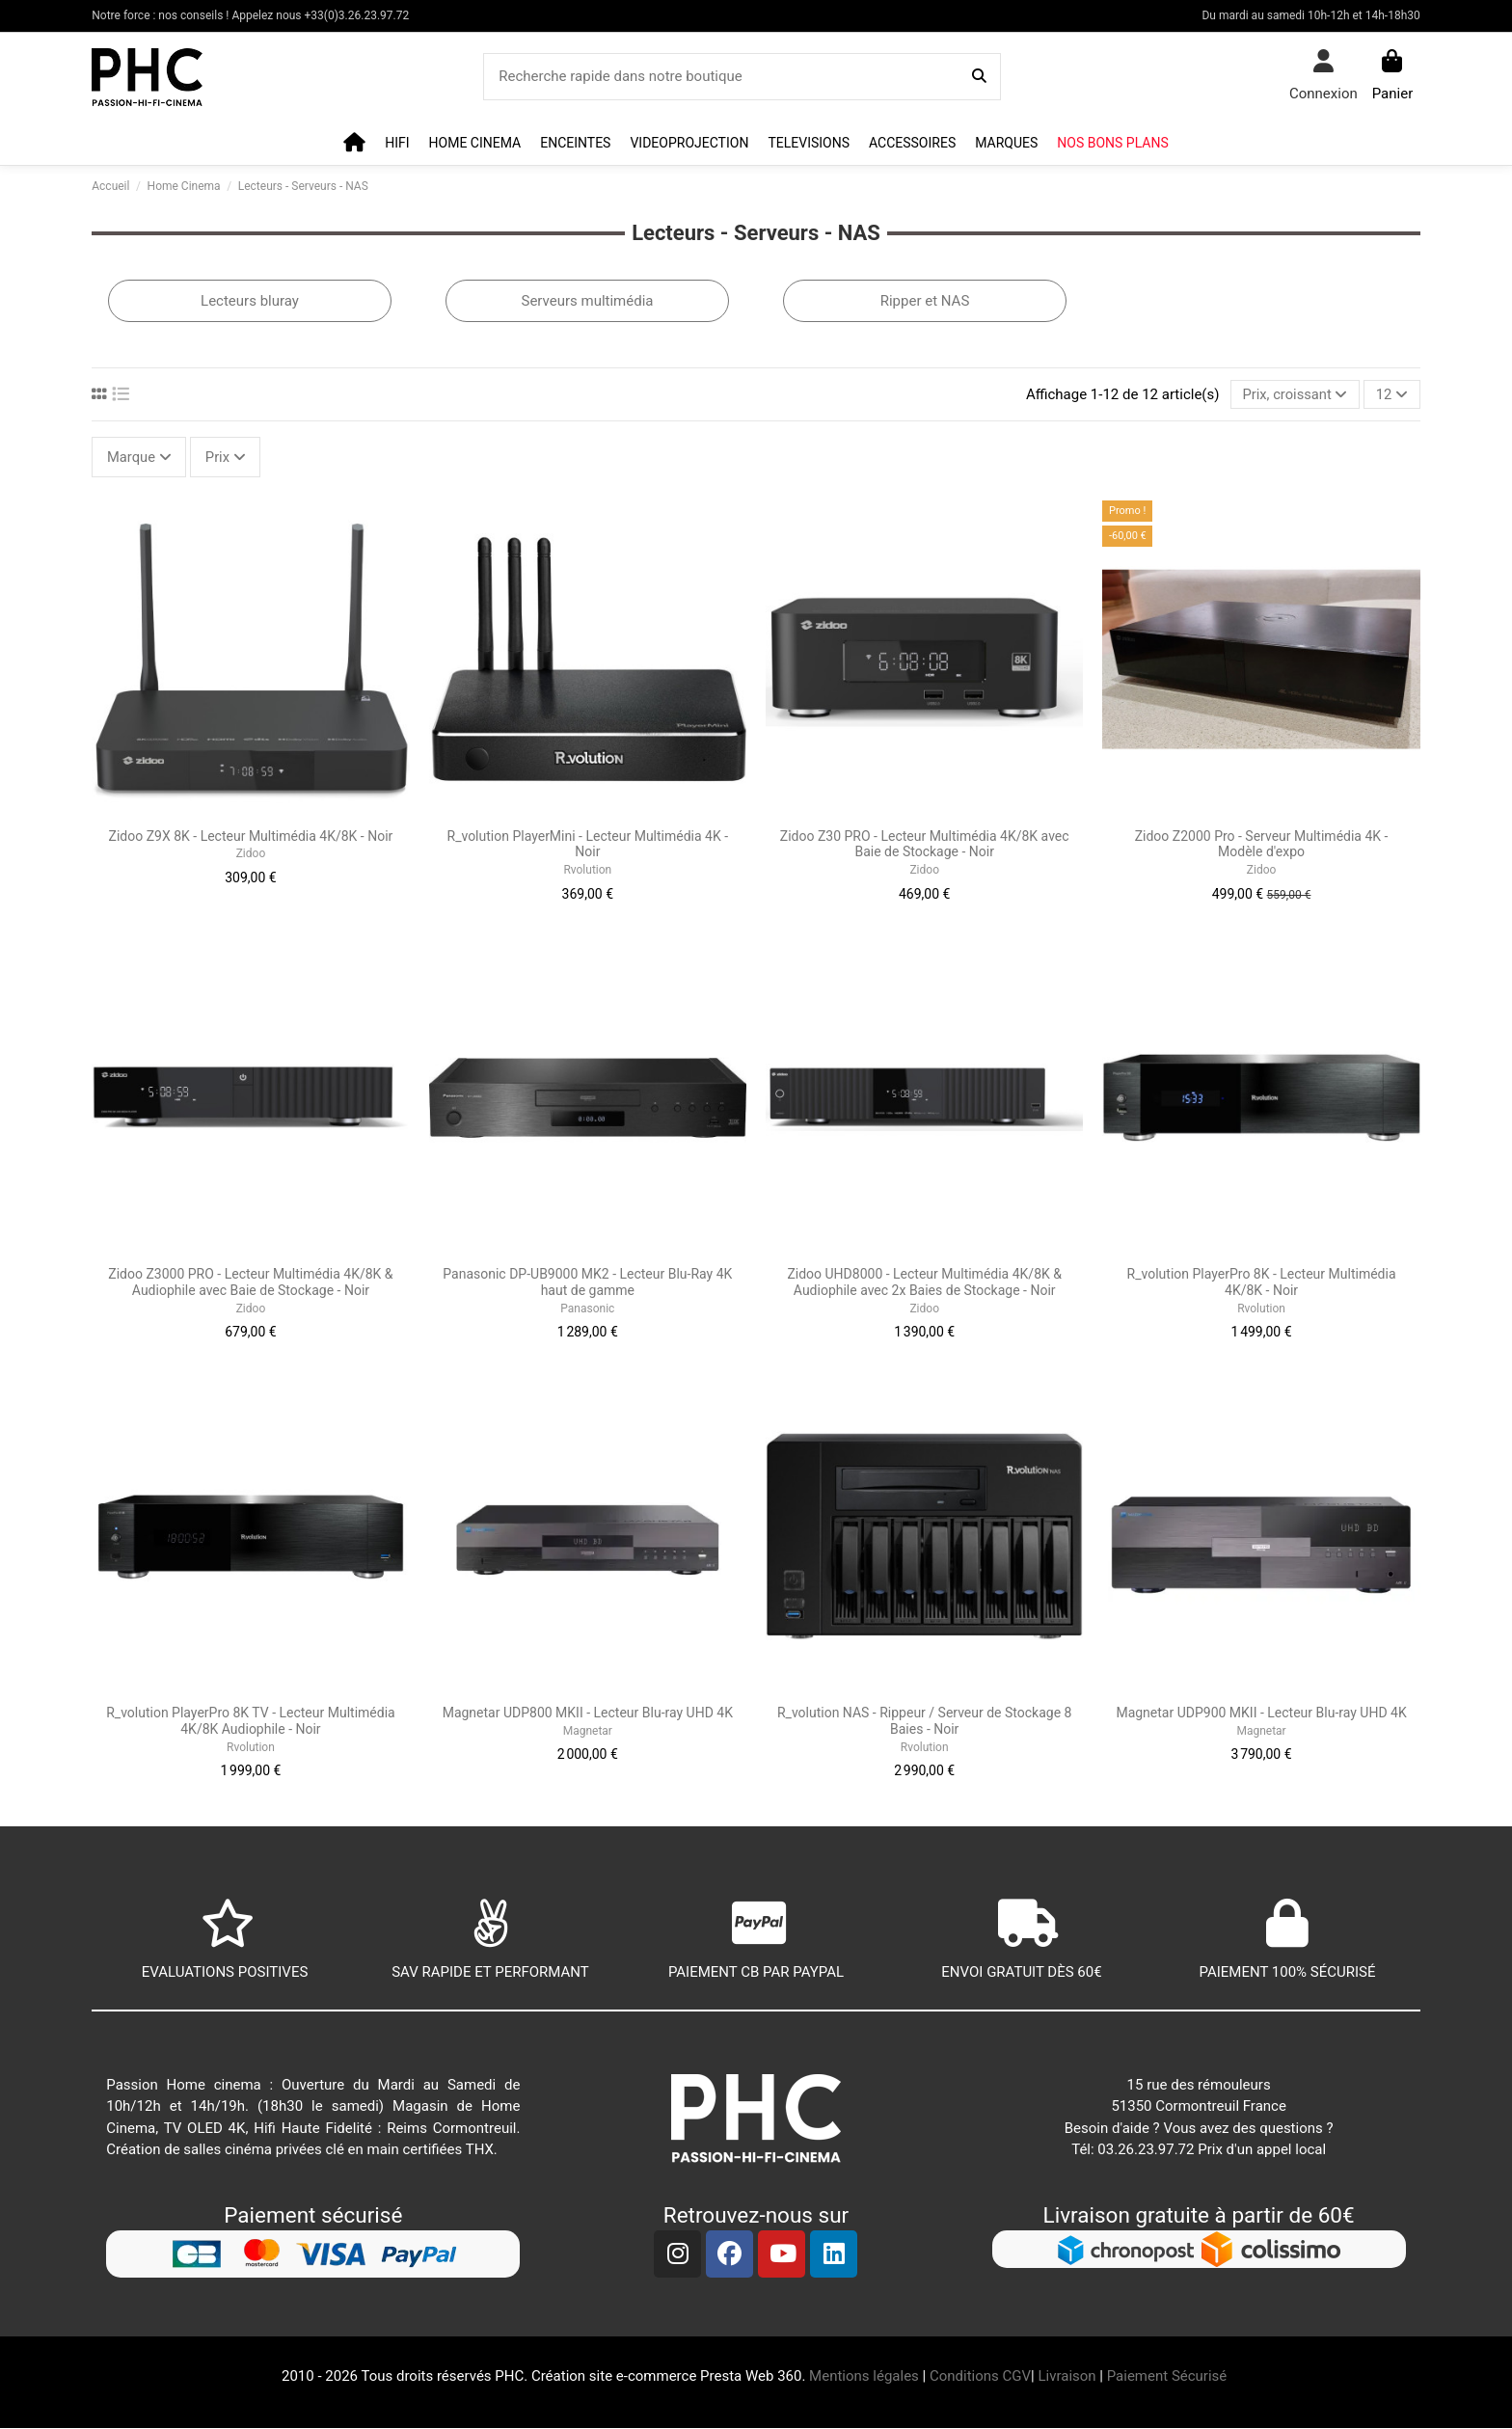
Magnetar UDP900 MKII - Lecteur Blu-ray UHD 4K (1261, 1714)
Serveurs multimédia (587, 301)
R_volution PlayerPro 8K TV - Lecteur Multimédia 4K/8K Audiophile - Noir (250, 1723)
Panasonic (587, 1309)
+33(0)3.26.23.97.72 (357, 15)
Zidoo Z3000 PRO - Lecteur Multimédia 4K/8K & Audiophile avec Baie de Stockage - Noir (250, 1284)
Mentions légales (864, 2378)
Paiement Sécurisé (1168, 2378)
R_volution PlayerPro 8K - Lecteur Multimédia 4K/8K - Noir (1261, 1284)
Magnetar (587, 1732)
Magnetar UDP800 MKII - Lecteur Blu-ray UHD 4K (588, 1714)
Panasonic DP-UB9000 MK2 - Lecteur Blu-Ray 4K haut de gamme (587, 1284)
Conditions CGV (980, 2378)
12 (1391, 394)
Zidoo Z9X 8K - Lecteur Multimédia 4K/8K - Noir (251, 837)
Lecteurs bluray (250, 301)
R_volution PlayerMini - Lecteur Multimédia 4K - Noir (588, 845)
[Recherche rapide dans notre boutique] (979, 76)
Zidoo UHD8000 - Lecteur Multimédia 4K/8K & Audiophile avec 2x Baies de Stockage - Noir (924, 1284)
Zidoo (251, 855)
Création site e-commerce (613, 2378)
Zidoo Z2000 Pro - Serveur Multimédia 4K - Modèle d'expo (1262, 845)
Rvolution (587, 870)
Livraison (1066, 2378)
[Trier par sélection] (1294, 395)
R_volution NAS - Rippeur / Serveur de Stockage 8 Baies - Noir (924, 1723)
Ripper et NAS (925, 301)
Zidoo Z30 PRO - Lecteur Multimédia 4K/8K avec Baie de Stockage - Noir (924, 845)
